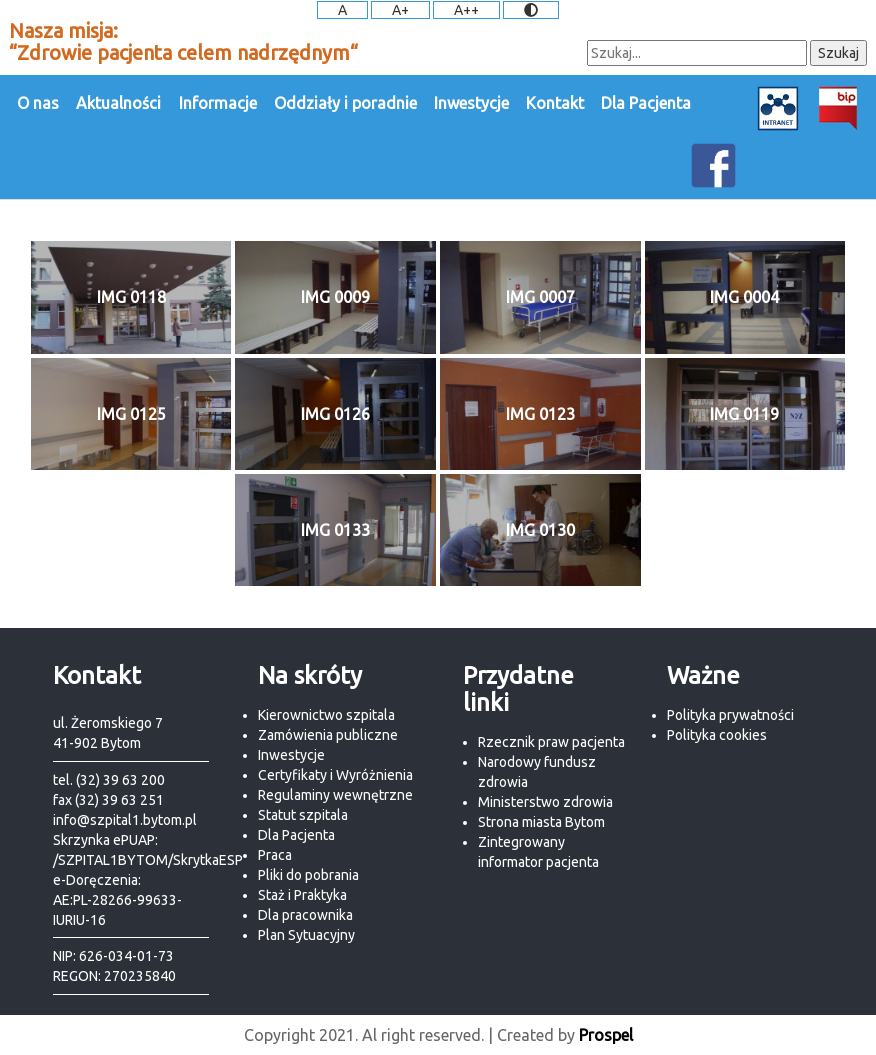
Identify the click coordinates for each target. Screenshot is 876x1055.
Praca (275, 855)
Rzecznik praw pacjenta (551, 742)
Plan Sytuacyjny (306, 935)
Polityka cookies (717, 735)
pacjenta (572, 862)
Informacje (218, 103)
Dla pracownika (305, 915)
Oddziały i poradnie (345, 103)
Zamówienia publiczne (328, 735)
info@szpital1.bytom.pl (125, 820)
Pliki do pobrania (308, 875)
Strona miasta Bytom (541, 822)
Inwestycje (471, 103)
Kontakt (555, 103)
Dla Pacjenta (646, 103)
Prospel (606, 1035)
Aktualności (118, 103)
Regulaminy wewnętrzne (335, 795)
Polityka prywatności (730, 715)
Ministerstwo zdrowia (545, 802)
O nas (38, 103)
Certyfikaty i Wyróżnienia (335, 775)
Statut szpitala (303, 815)
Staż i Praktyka (302, 895)
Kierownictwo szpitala (326, 715)
